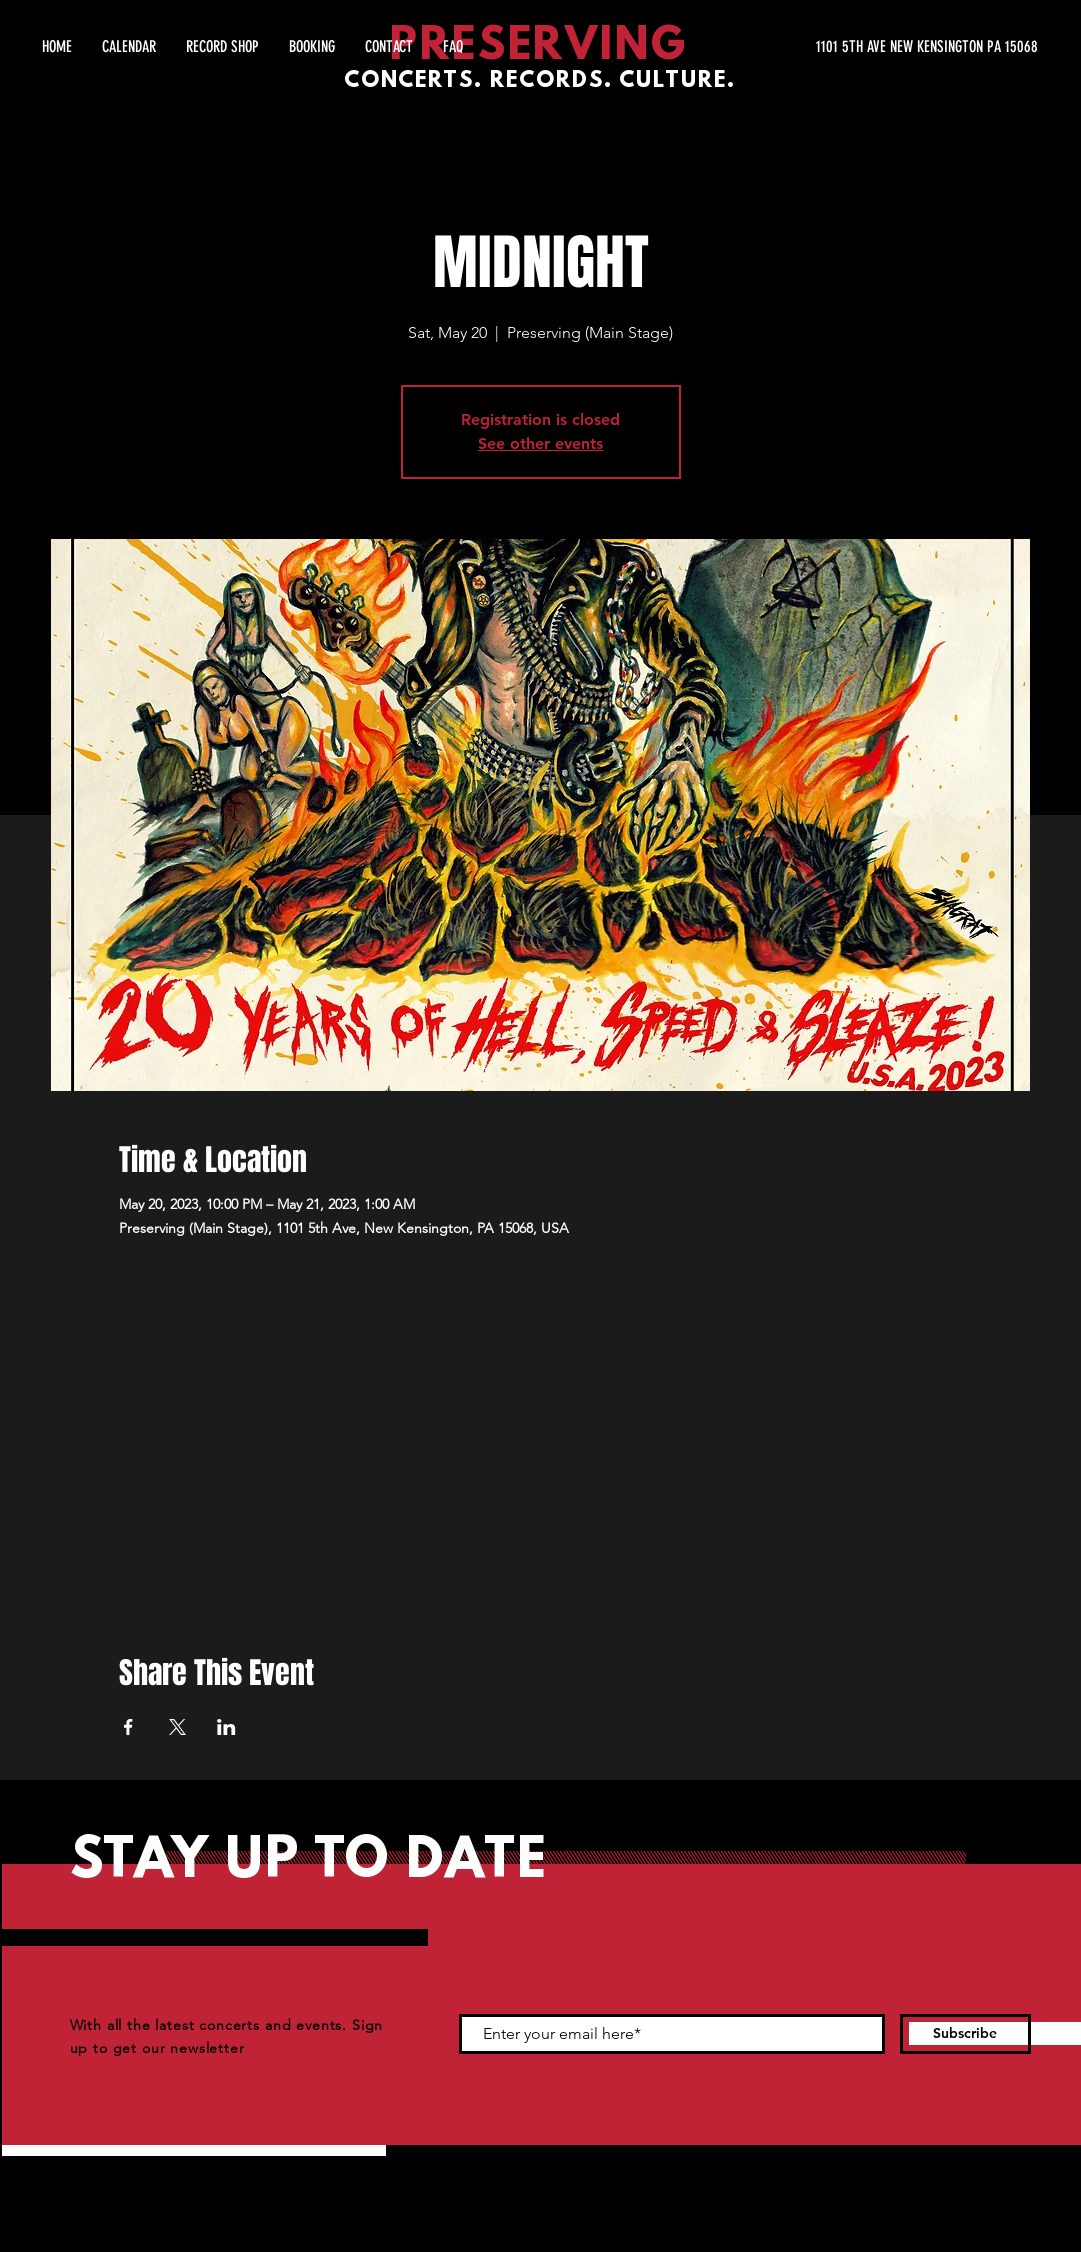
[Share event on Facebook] (128, 1727)
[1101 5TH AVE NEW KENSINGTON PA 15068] (849, 47)
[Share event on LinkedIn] (226, 1727)
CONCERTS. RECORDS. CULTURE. (540, 81)
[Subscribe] (965, 2034)
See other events (540, 443)
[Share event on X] (177, 1727)
